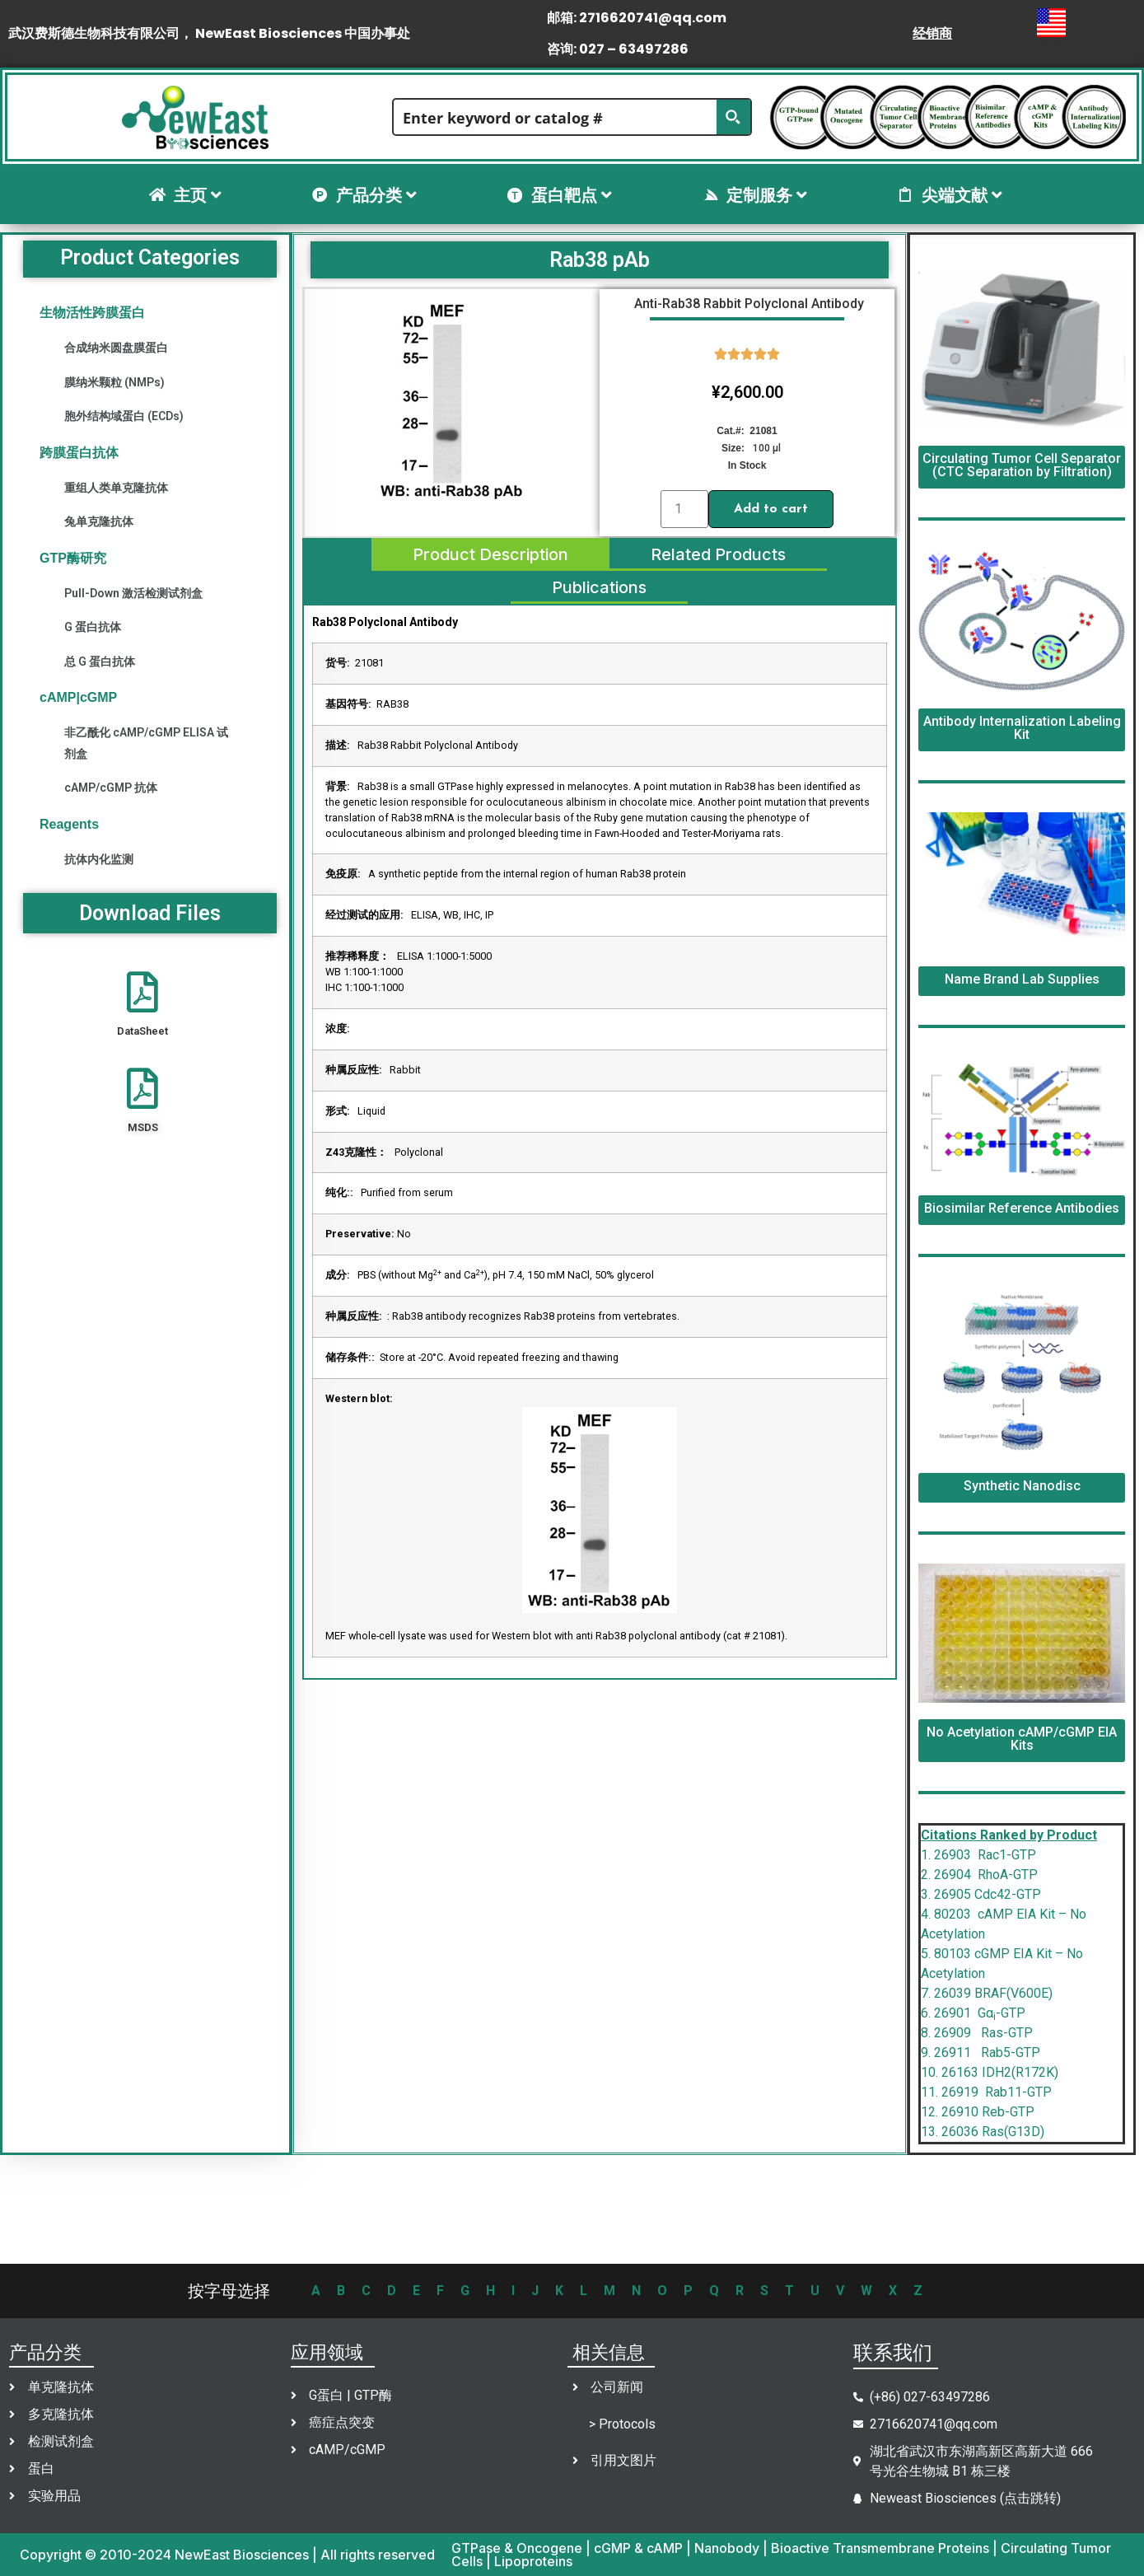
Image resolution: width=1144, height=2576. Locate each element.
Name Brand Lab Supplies (1022, 979)
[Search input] (555, 117)
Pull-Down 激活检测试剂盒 (133, 593)
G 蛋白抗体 (92, 626)
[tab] (490, 554)
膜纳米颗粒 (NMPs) (114, 382)
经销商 (932, 33)
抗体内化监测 (98, 859)
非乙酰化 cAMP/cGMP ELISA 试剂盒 (146, 743)
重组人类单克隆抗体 (116, 487)
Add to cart (771, 509)
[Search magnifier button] (733, 117)
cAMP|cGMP (78, 697)
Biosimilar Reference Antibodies (1021, 1208)
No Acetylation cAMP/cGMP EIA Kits (1022, 1738)
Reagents (69, 824)
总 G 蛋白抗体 (99, 661)
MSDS (143, 1127)
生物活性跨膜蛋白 (92, 313)
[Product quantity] (684, 509)
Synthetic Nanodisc (1022, 1486)
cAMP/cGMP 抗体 (110, 787)
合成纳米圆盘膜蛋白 (116, 347)
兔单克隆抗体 (98, 521)
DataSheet (142, 1031)
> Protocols (622, 2424)
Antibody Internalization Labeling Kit (1022, 727)
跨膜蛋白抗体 (79, 453)
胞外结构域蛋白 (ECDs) (124, 416)
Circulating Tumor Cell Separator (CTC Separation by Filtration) (1021, 465)
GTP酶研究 (73, 558)
